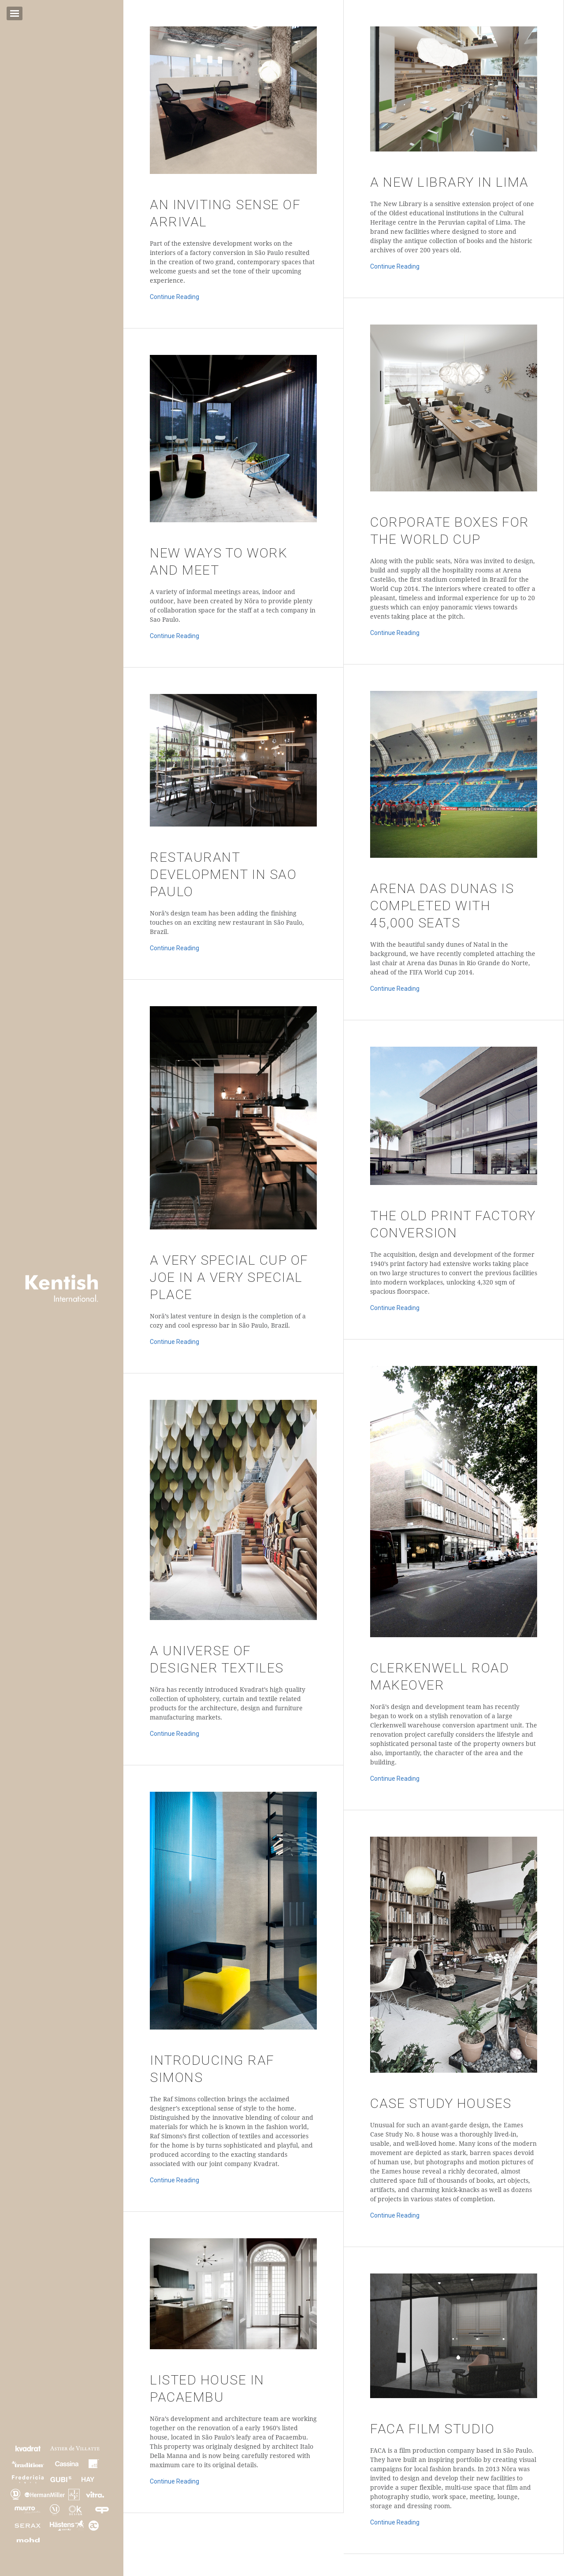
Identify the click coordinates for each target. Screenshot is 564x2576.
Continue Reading (174, 296)
